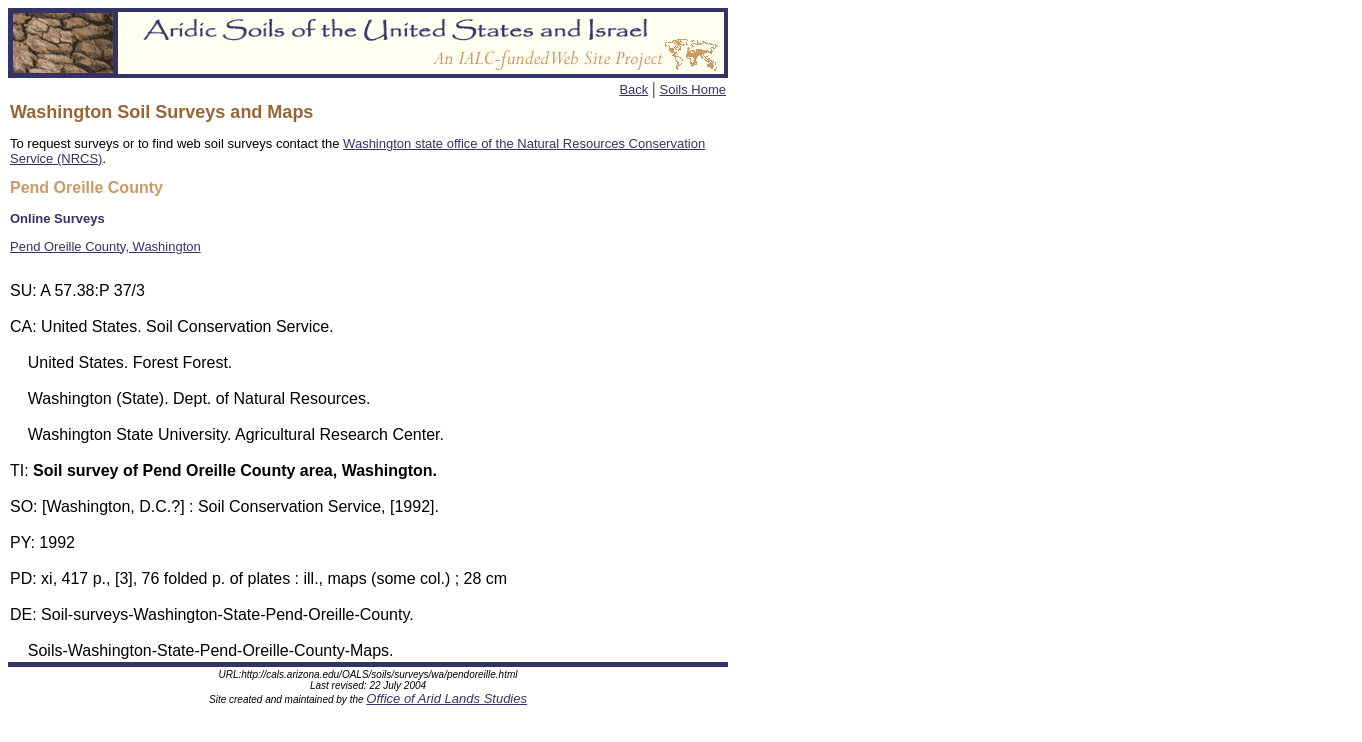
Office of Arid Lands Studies (446, 701)
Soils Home (693, 89)
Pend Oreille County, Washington (105, 246)
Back (633, 89)
